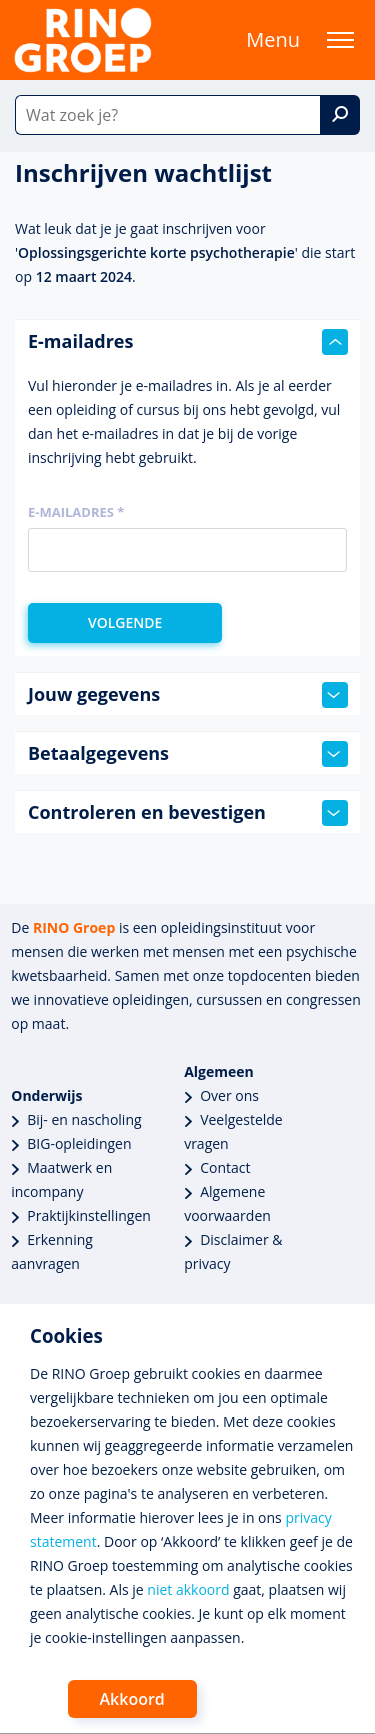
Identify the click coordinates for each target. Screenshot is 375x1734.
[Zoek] (340, 115)
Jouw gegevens (188, 695)
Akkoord (132, 1699)
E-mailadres (188, 342)
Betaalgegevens (188, 754)
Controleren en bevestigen (188, 813)
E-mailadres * (76, 512)
